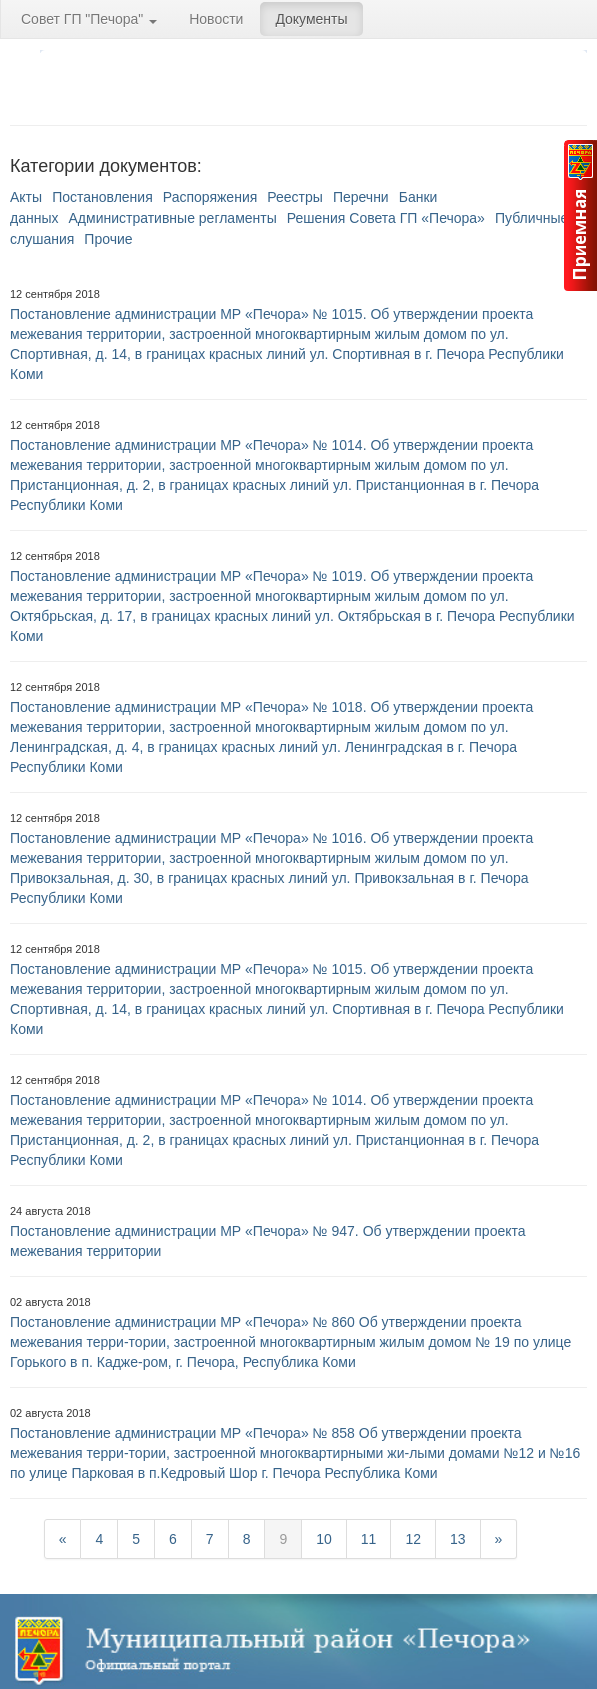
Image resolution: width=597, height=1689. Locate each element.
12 (413, 1539)
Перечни (361, 197)
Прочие (108, 239)
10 (324, 1539)
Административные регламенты (173, 218)
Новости (216, 19)
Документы (311, 19)
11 (369, 1539)
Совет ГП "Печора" (89, 19)
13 (458, 1539)
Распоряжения (210, 197)
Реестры (295, 197)
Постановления (102, 197)
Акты (26, 197)
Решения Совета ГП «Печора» (386, 218)
